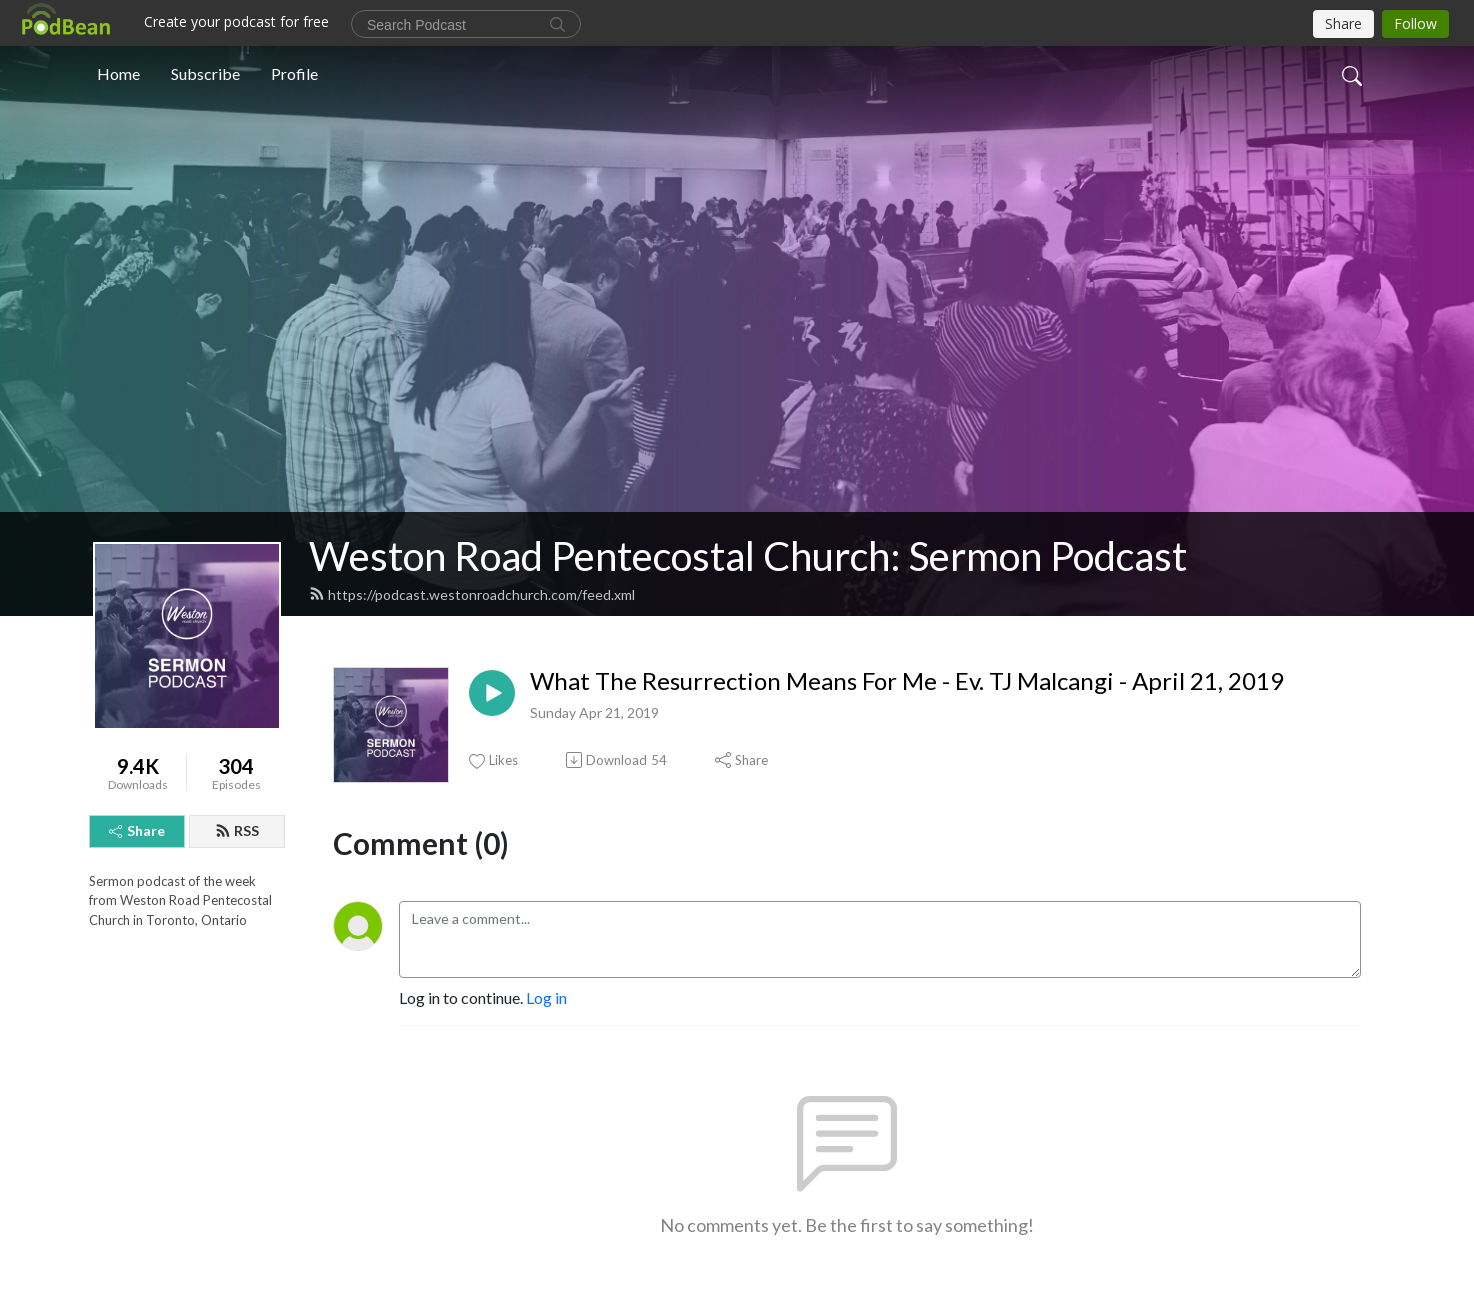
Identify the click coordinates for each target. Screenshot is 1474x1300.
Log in (546, 997)
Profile (294, 73)
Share (137, 830)
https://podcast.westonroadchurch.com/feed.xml (472, 594)
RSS (237, 830)
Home (118, 73)
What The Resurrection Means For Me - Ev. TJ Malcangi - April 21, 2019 (907, 681)
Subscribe (205, 73)
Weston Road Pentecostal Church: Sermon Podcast (748, 556)
